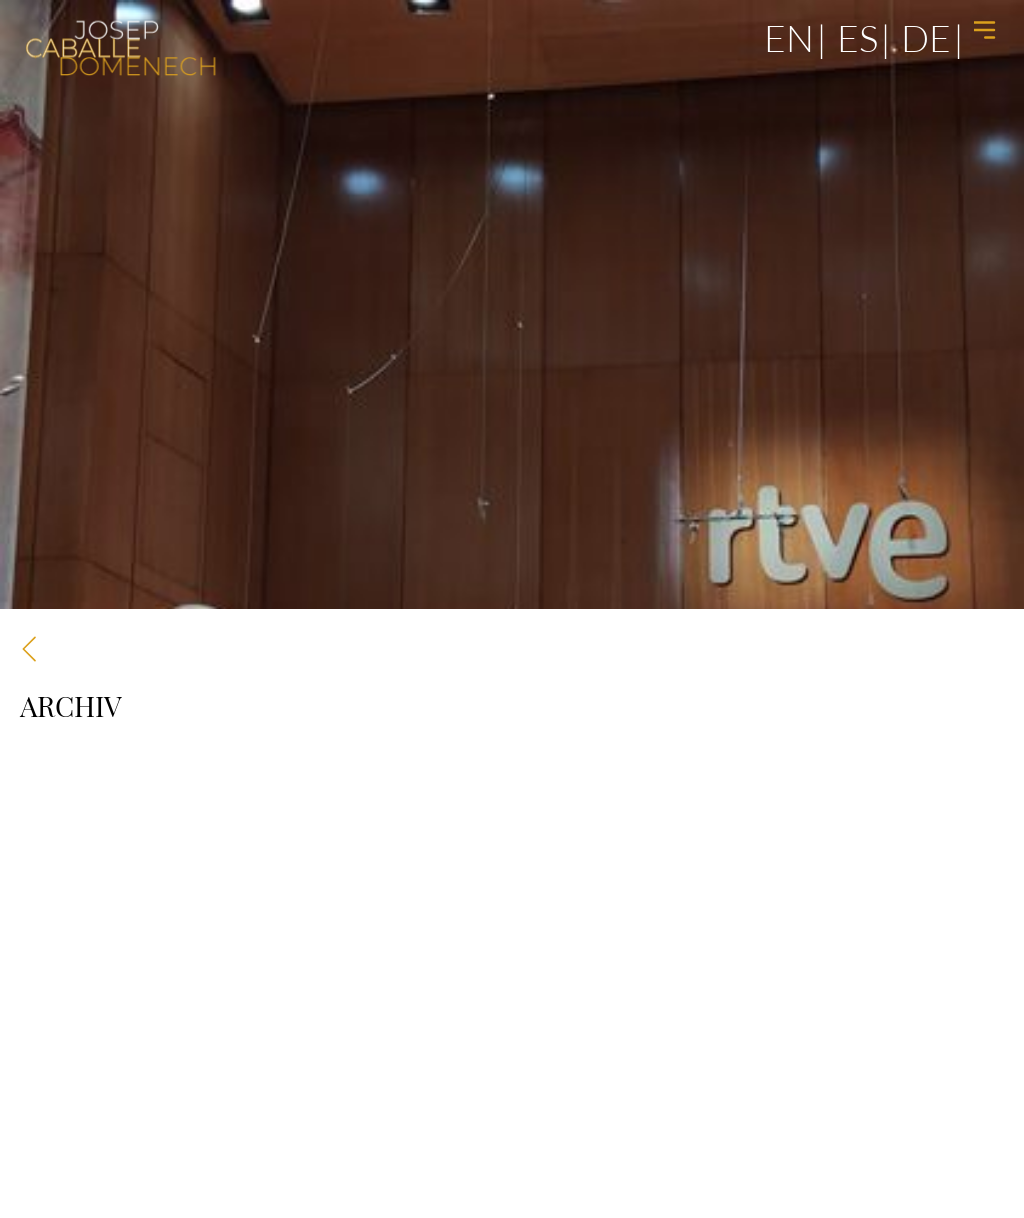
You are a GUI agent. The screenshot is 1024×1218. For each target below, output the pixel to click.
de (926, 38)
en (789, 38)
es (857, 38)
